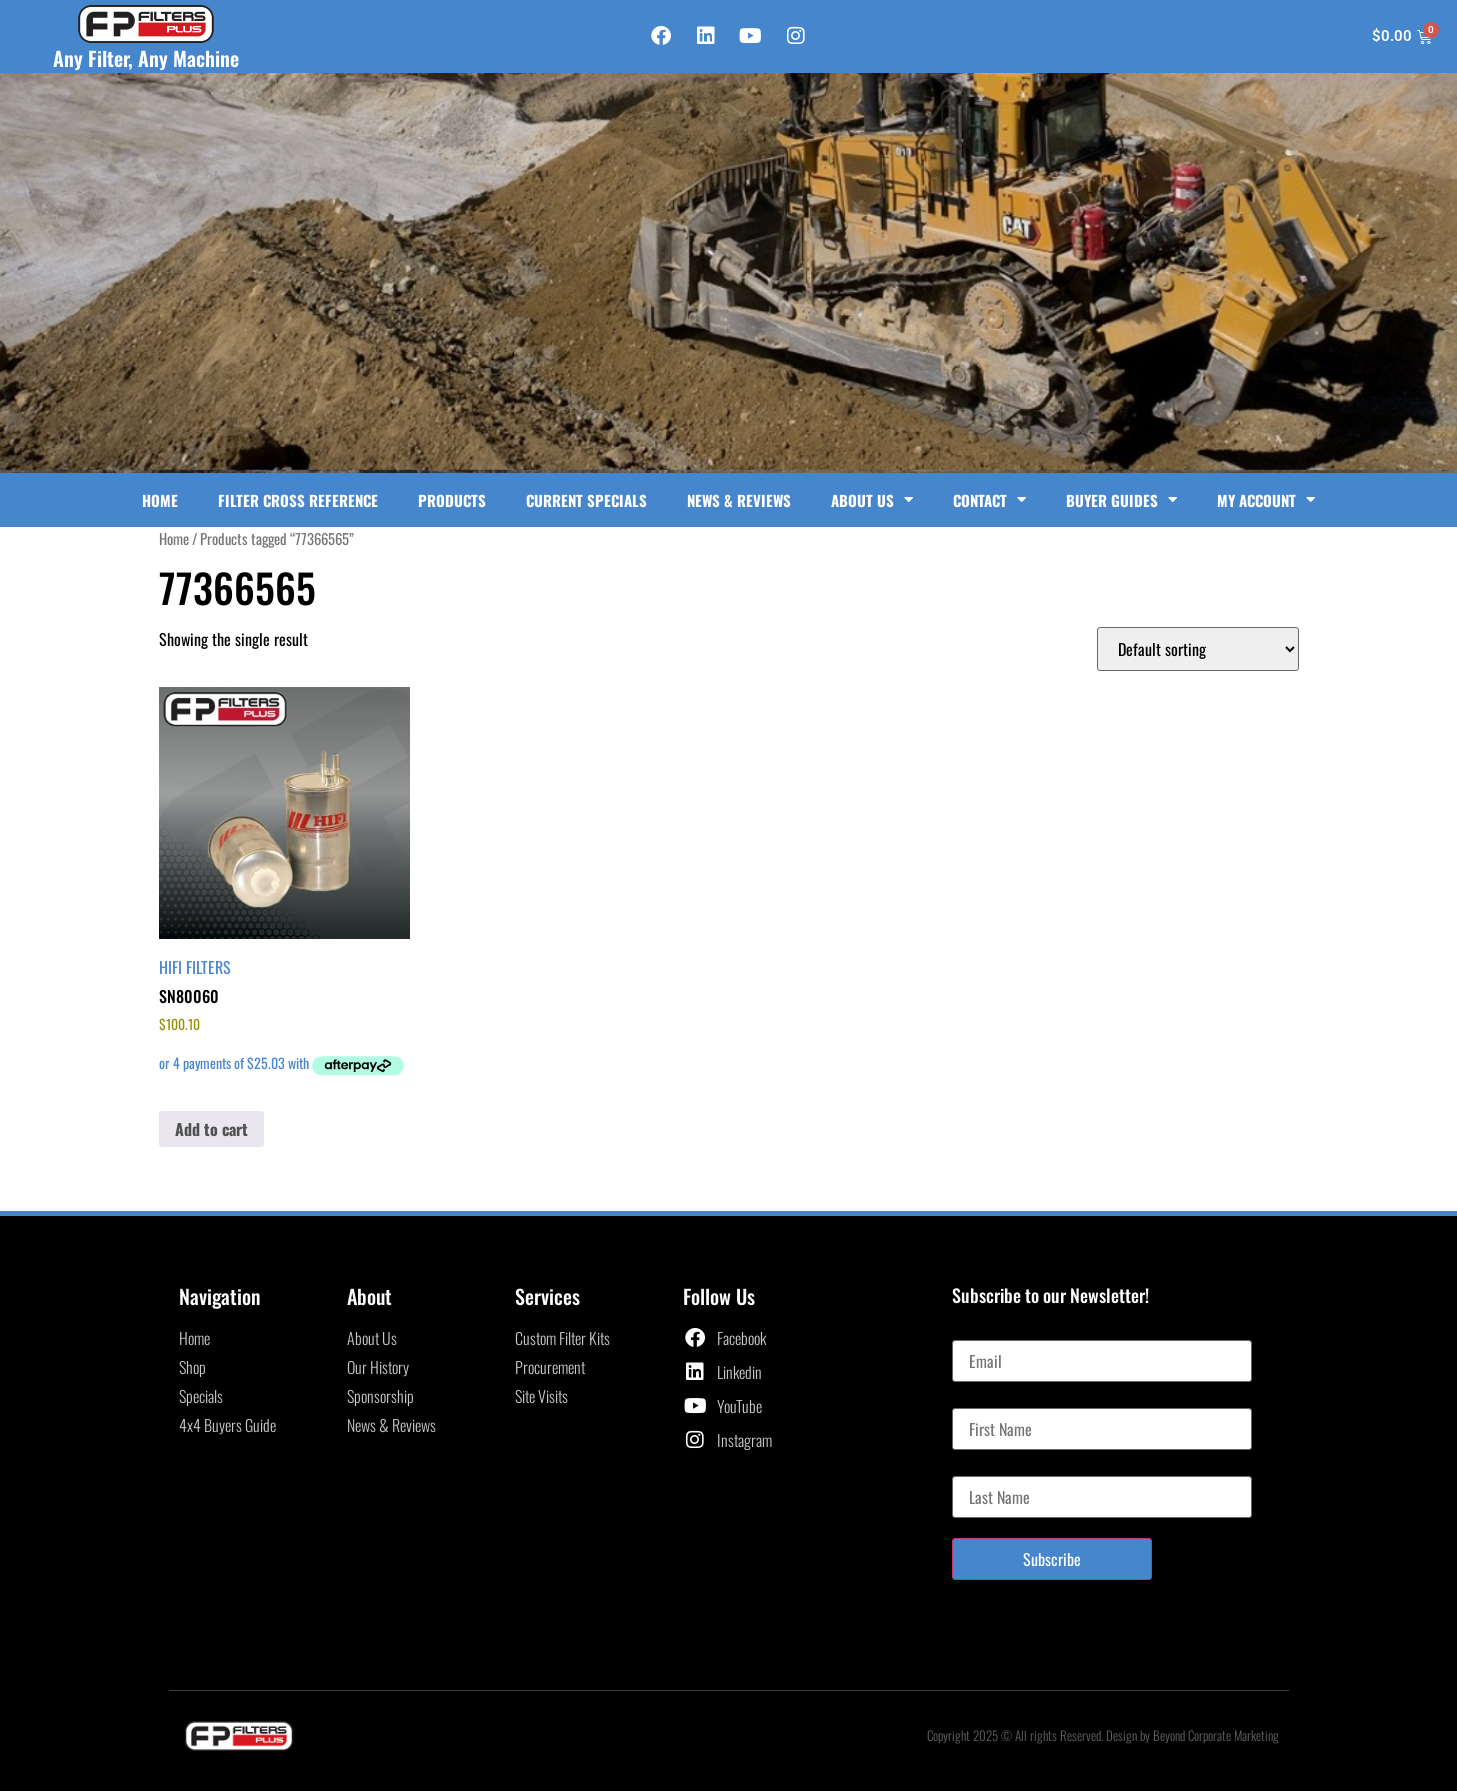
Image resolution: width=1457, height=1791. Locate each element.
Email (968, 1332)
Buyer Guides (1121, 499)
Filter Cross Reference (298, 500)
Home (160, 500)
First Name (983, 1400)
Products (452, 500)
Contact (989, 499)
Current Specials (586, 500)
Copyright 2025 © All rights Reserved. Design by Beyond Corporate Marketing (1103, 1735)
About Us (872, 499)
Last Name (982, 1468)
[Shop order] (1198, 649)
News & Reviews (739, 500)
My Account (1266, 499)
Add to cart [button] (211, 1129)
